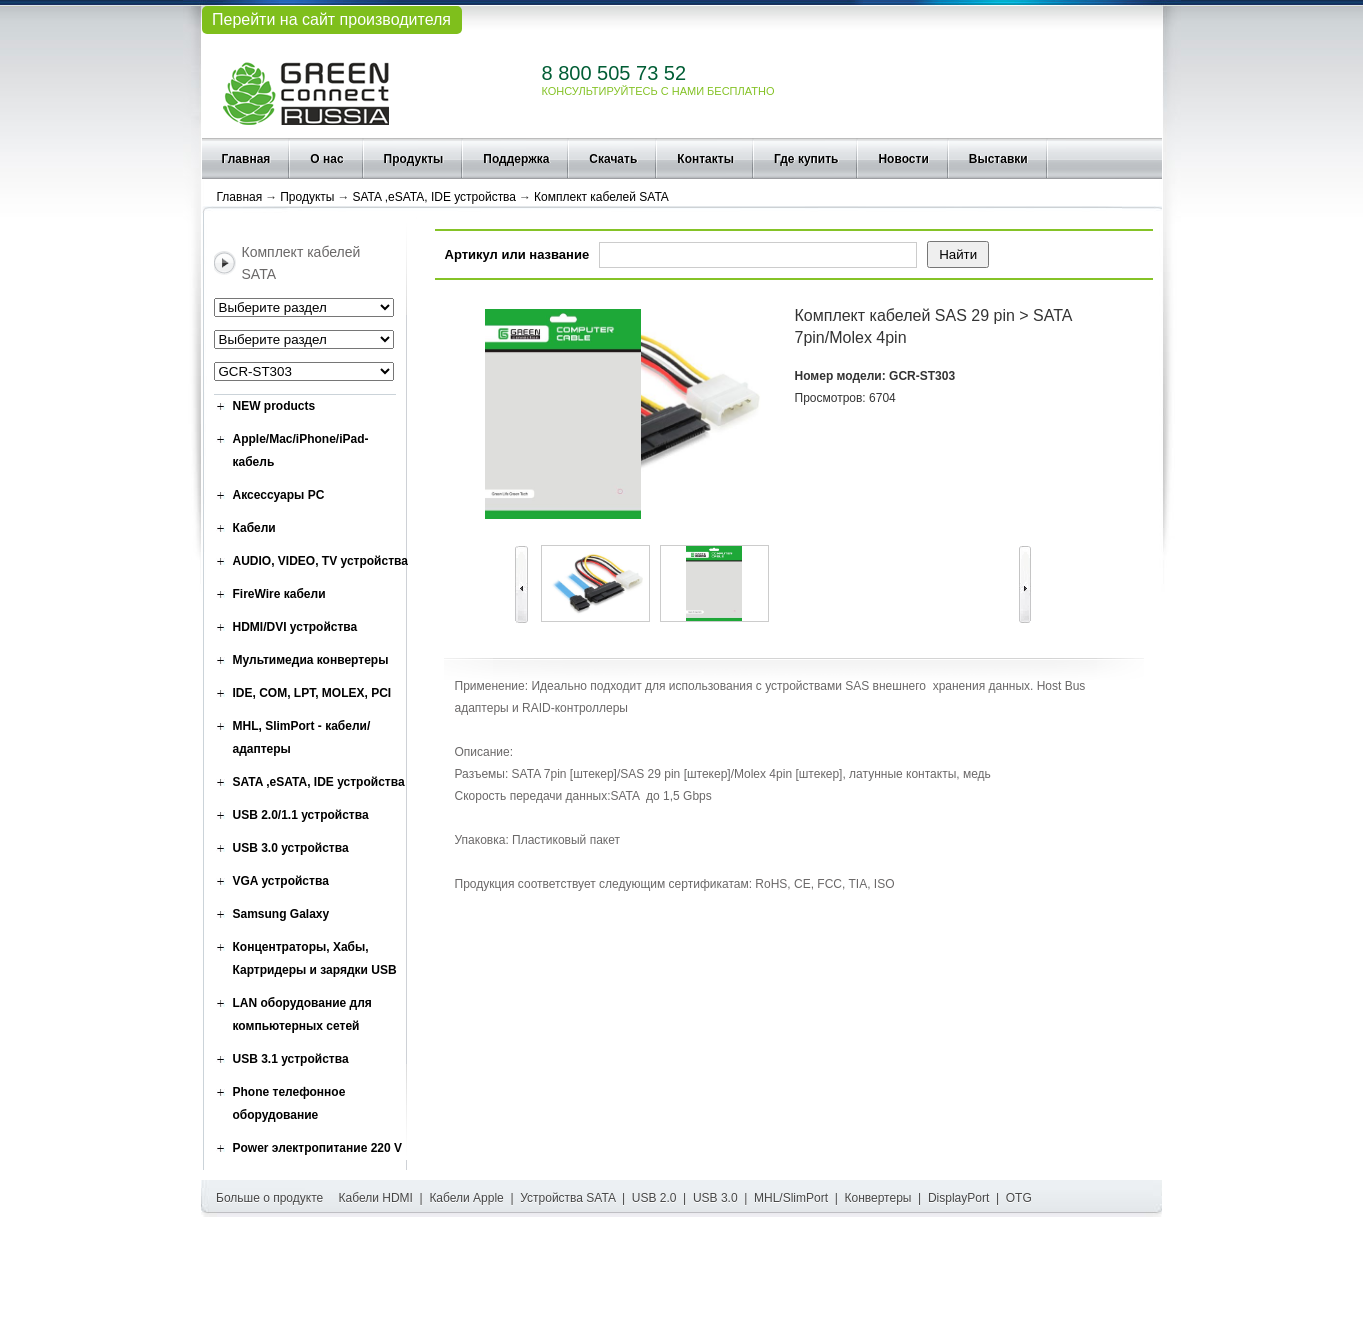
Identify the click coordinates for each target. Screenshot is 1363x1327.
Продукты (414, 159)
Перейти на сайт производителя (331, 19)
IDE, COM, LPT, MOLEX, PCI (312, 693)
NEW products (274, 406)
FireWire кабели (279, 594)
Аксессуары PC (279, 495)
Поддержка (516, 159)
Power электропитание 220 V (318, 1148)
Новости (903, 159)
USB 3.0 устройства (291, 848)
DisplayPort (958, 1198)
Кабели (254, 528)
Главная (246, 159)
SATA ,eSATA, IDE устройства (434, 197)
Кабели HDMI (376, 1198)
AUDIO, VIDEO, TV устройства (320, 561)
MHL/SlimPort (791, 1198)
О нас (326, 159)
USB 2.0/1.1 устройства (301, 815)
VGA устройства (281, 881)
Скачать (613, 159)
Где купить (806, 159)
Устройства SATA (567, 1198)
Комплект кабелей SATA (601, 197)
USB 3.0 (715, 1198)
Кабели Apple (466, 1198)
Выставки (998, 159)
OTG (1019, 1198)
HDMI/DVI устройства (295, 627)
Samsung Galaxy (281, 914)
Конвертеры (878, 1198)
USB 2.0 (654, 1198)
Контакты (705, 159)
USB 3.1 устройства (291, 1059)
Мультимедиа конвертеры (311, 660)
